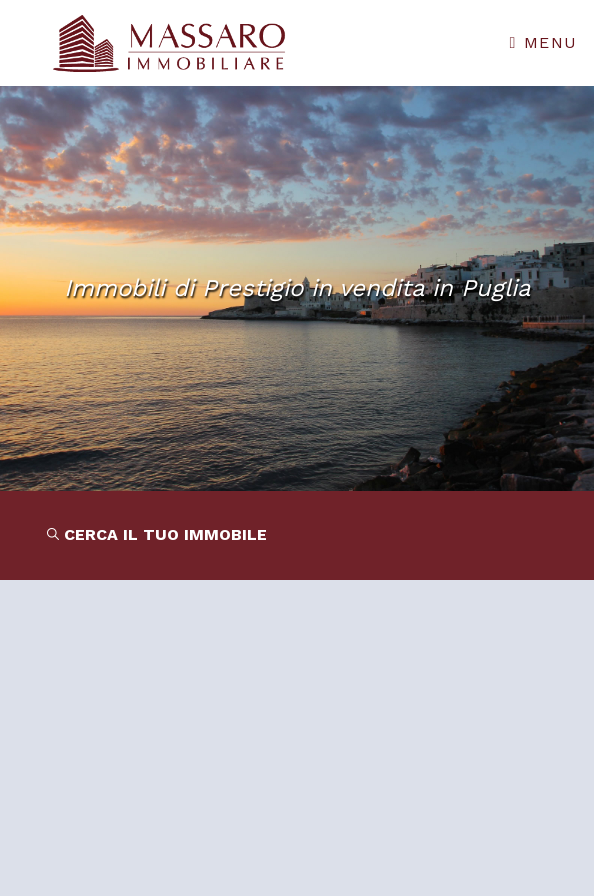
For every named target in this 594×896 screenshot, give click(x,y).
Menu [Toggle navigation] (544, 42)
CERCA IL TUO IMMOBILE (157, 534)
